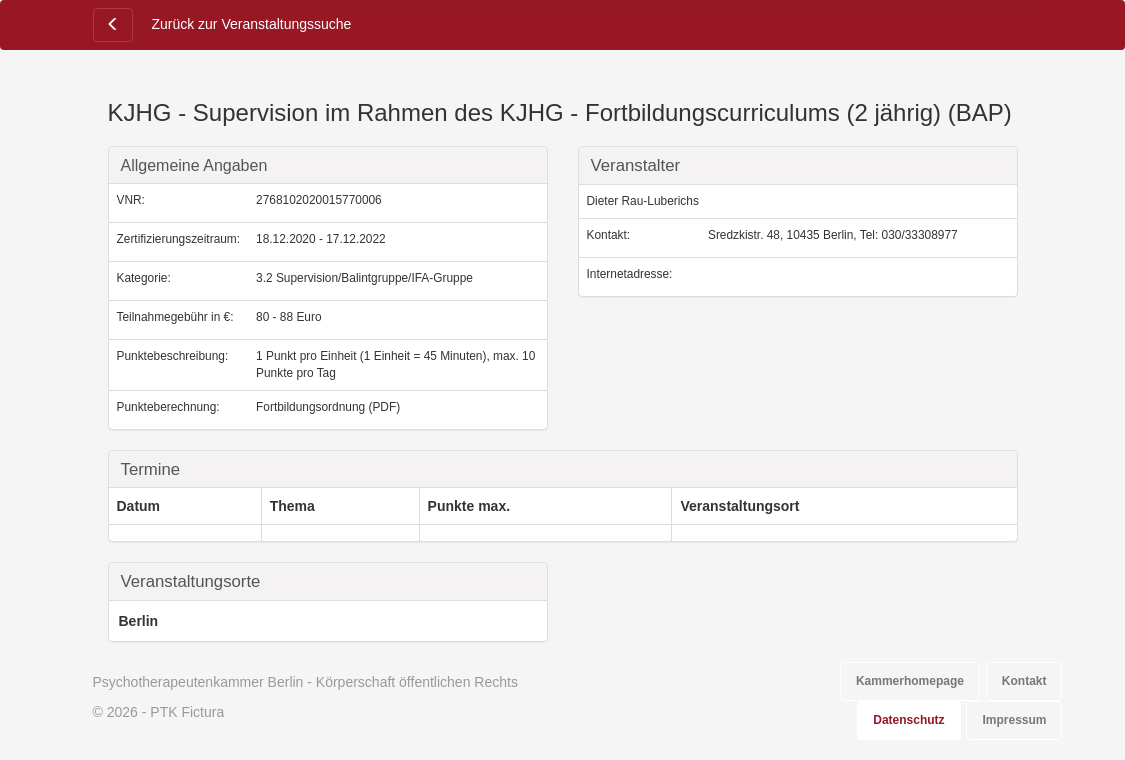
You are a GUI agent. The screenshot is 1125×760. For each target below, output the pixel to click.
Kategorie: (144, 278)
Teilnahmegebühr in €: (175, 317)
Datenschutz (908, 720)
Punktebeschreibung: (173, 356)
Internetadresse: (630, 274)
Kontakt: (609, 235)
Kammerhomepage (910, 681)
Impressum (1014, 720)
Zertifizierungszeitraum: (179, 239)
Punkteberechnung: (168, 407)
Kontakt (1024, 681)
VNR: (131, 200)
